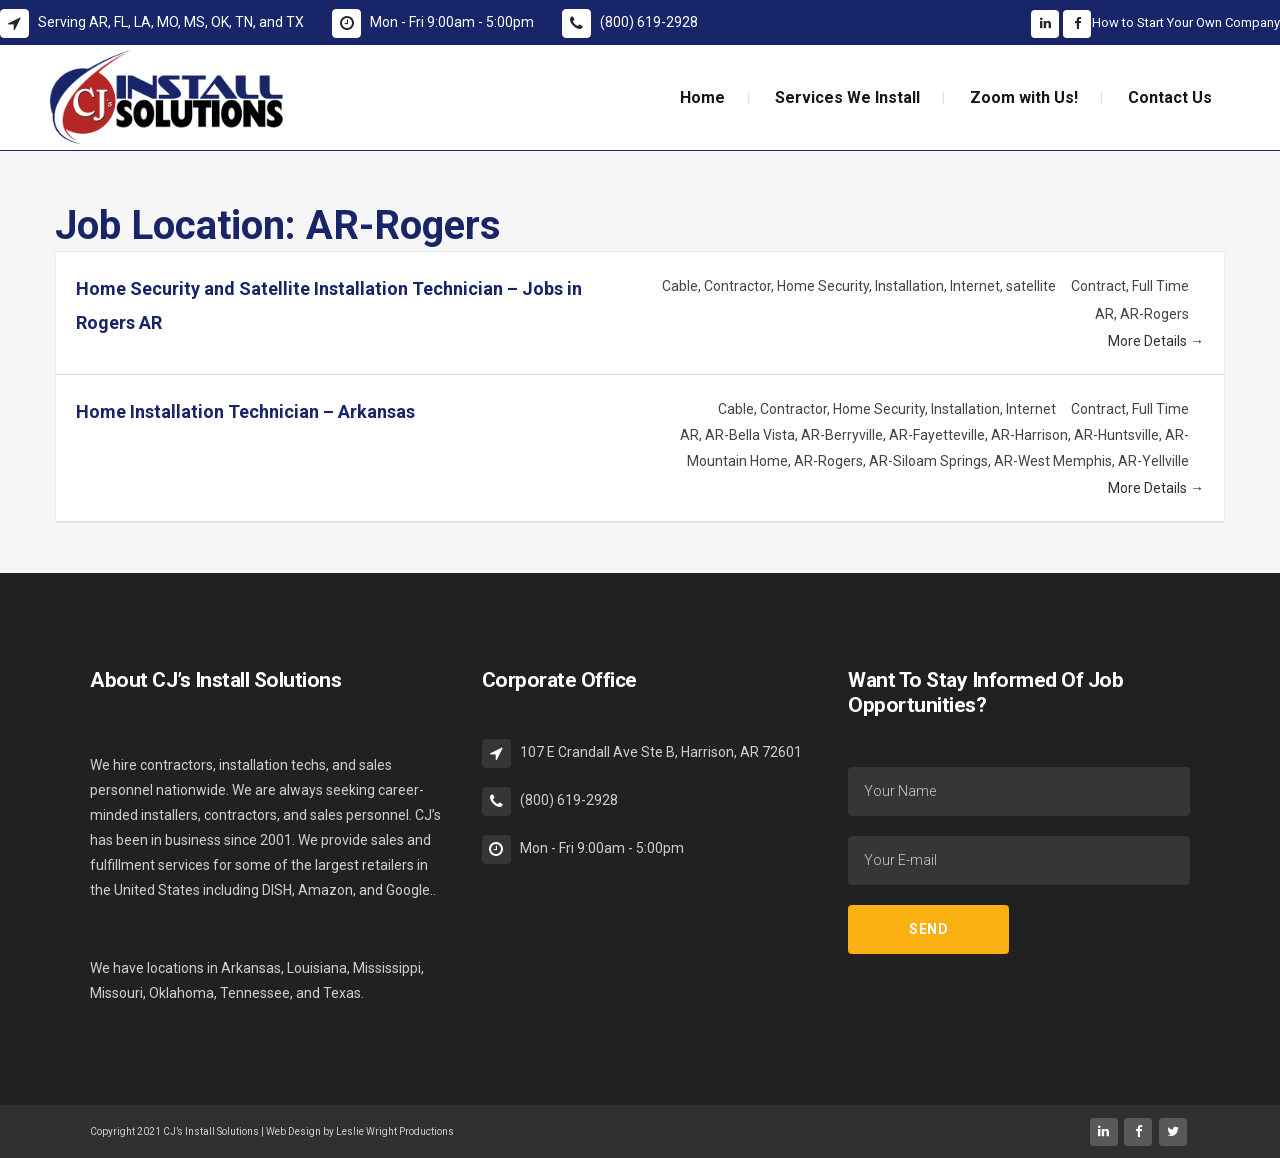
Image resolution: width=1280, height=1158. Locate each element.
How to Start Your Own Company (1186, 22)
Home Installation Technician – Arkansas (245, 411)
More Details (1156, 341)
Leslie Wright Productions (395, 1131)
